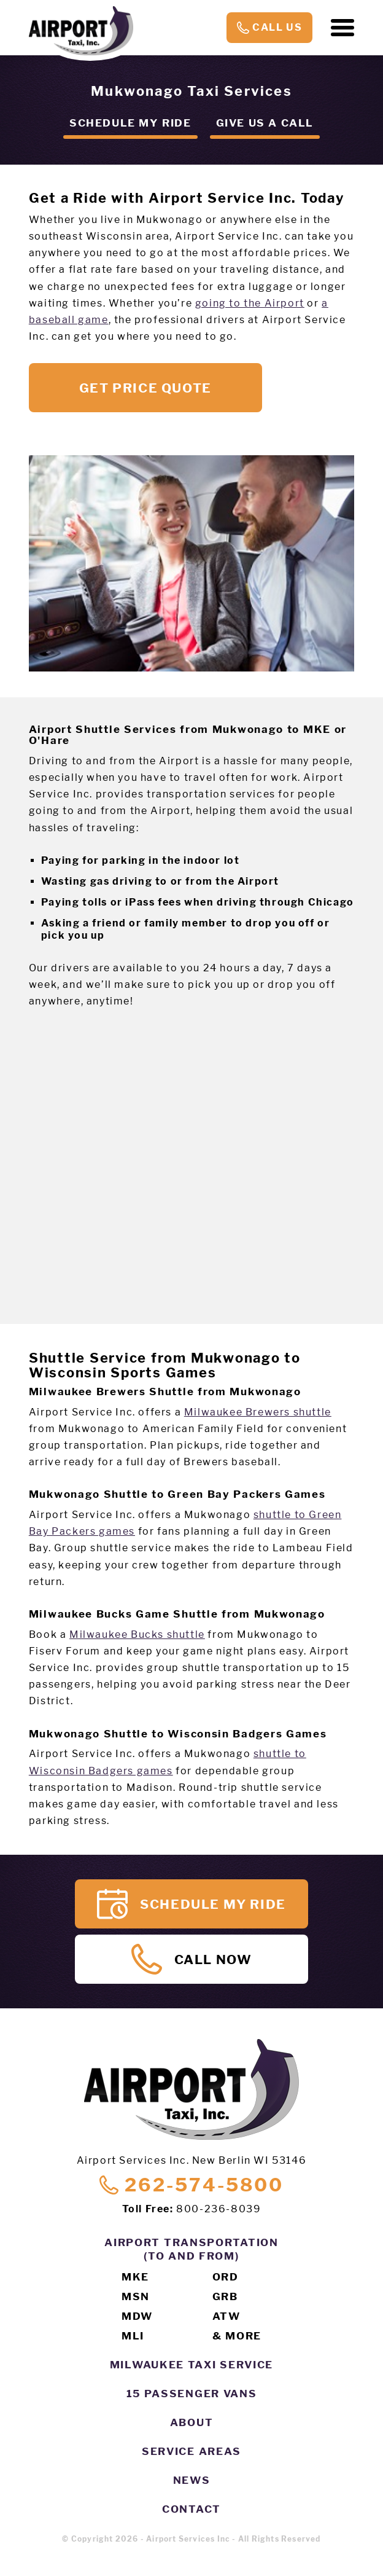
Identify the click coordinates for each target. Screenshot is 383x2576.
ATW (226, 2316)
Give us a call (265, 123)
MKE (135, 2277)
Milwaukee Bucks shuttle (137, 1634)
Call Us (269, 28)
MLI (133, 2336)
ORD (225, 2277)
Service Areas (191, 2451)
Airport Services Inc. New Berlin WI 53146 (192, 2160)
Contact (191, 2509)
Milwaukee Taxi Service (191, 2365)
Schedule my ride (130, 123)
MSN (136, 2296)
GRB (225, 2296)
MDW (137, 2316)
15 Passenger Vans (191, 2393)
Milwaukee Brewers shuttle (257, 1412)
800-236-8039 (218, 2209)
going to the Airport (249, 303)
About (192, 2422)
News (192, 2480)
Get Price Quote (145, 388)
